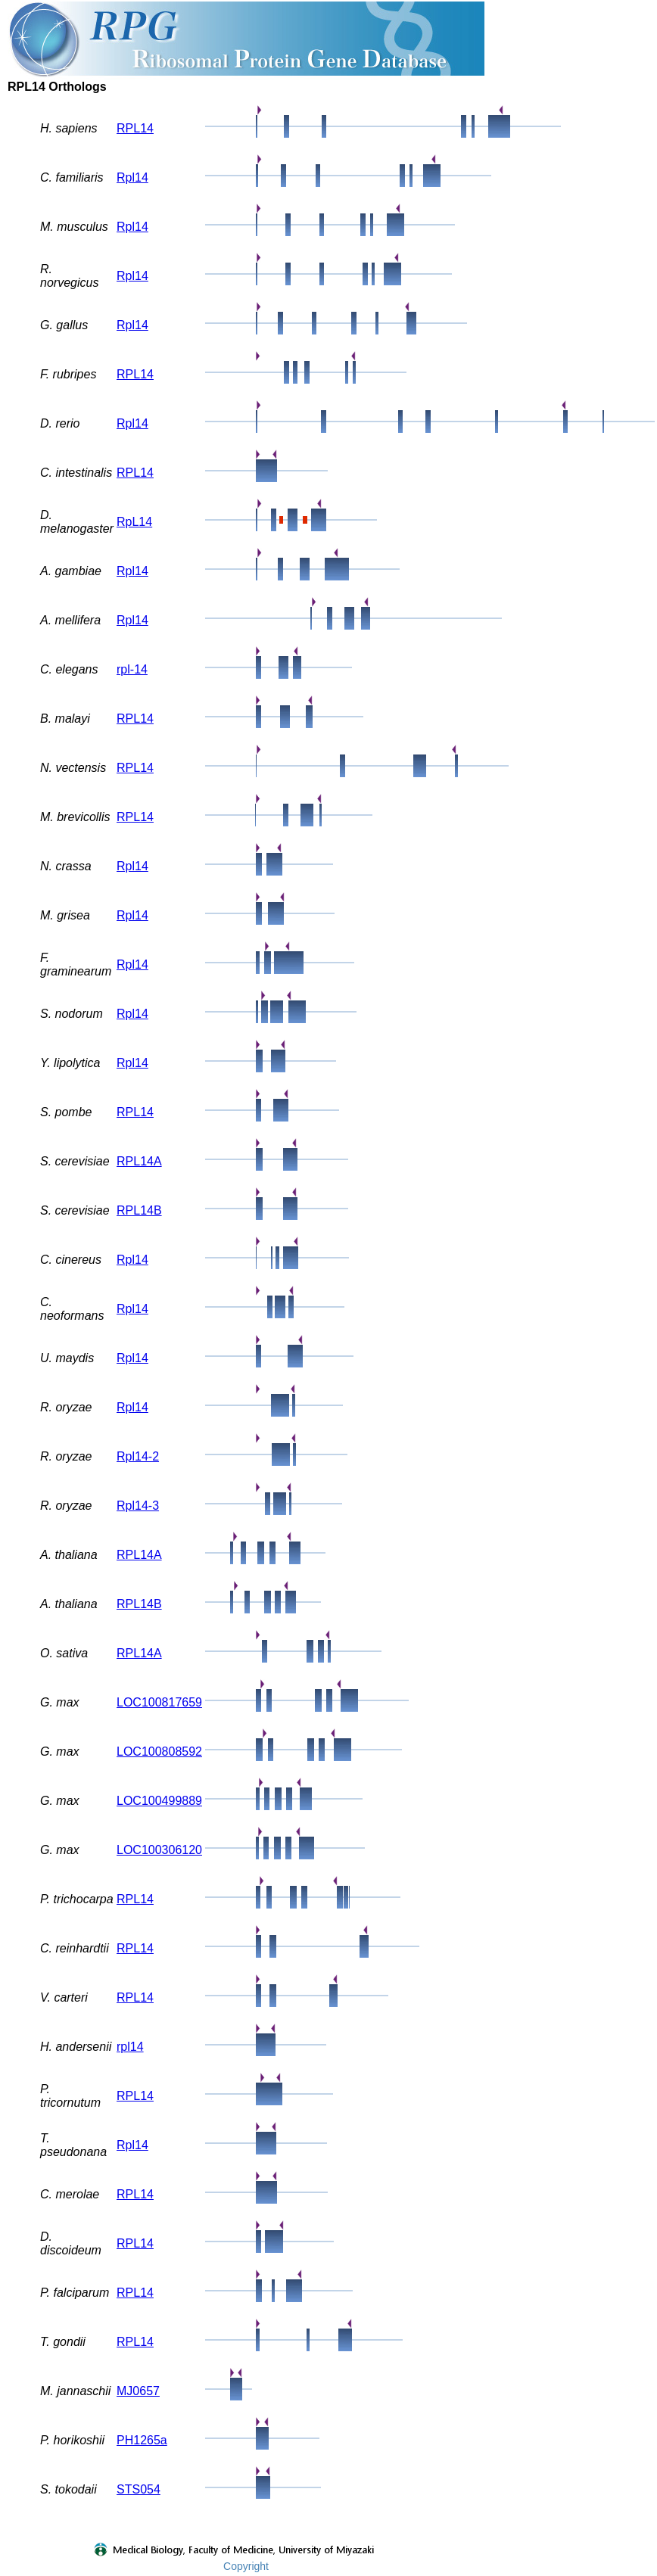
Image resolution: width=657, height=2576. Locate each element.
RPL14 (135, 128)
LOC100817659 (159, 1702)
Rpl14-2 (138, 1456)
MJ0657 (138, 2391)
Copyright (246, 2566)
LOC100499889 (159, 1800)
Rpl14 (132, 177)
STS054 (138, 2489)
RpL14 (134, 521)
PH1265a (142, 2440)
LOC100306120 (159, 1849)
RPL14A (139, 1161)
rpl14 (130, 2046)
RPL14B (139, 1210)
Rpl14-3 (138, 1505)
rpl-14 (132, 669)
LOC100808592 (159, 1751)
